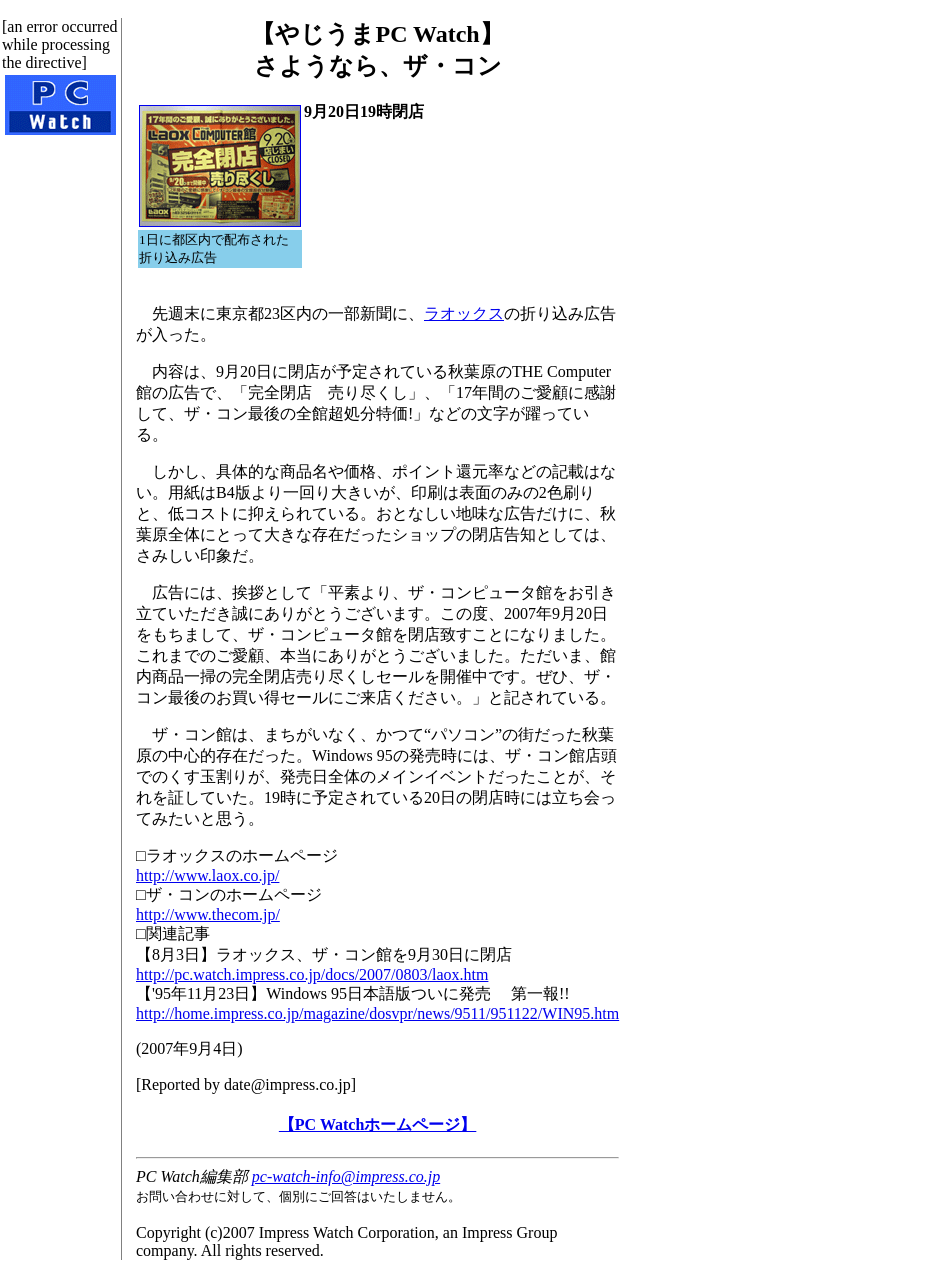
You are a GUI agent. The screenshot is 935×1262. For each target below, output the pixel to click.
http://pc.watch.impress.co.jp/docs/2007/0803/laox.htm (312, 974)
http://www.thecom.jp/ (208, 914)
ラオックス (464, 313)
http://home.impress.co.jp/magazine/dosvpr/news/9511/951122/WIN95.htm (377, 1013)
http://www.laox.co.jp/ (207, 875)
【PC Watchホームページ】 (377, 1124)
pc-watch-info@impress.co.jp (346, 1176)
